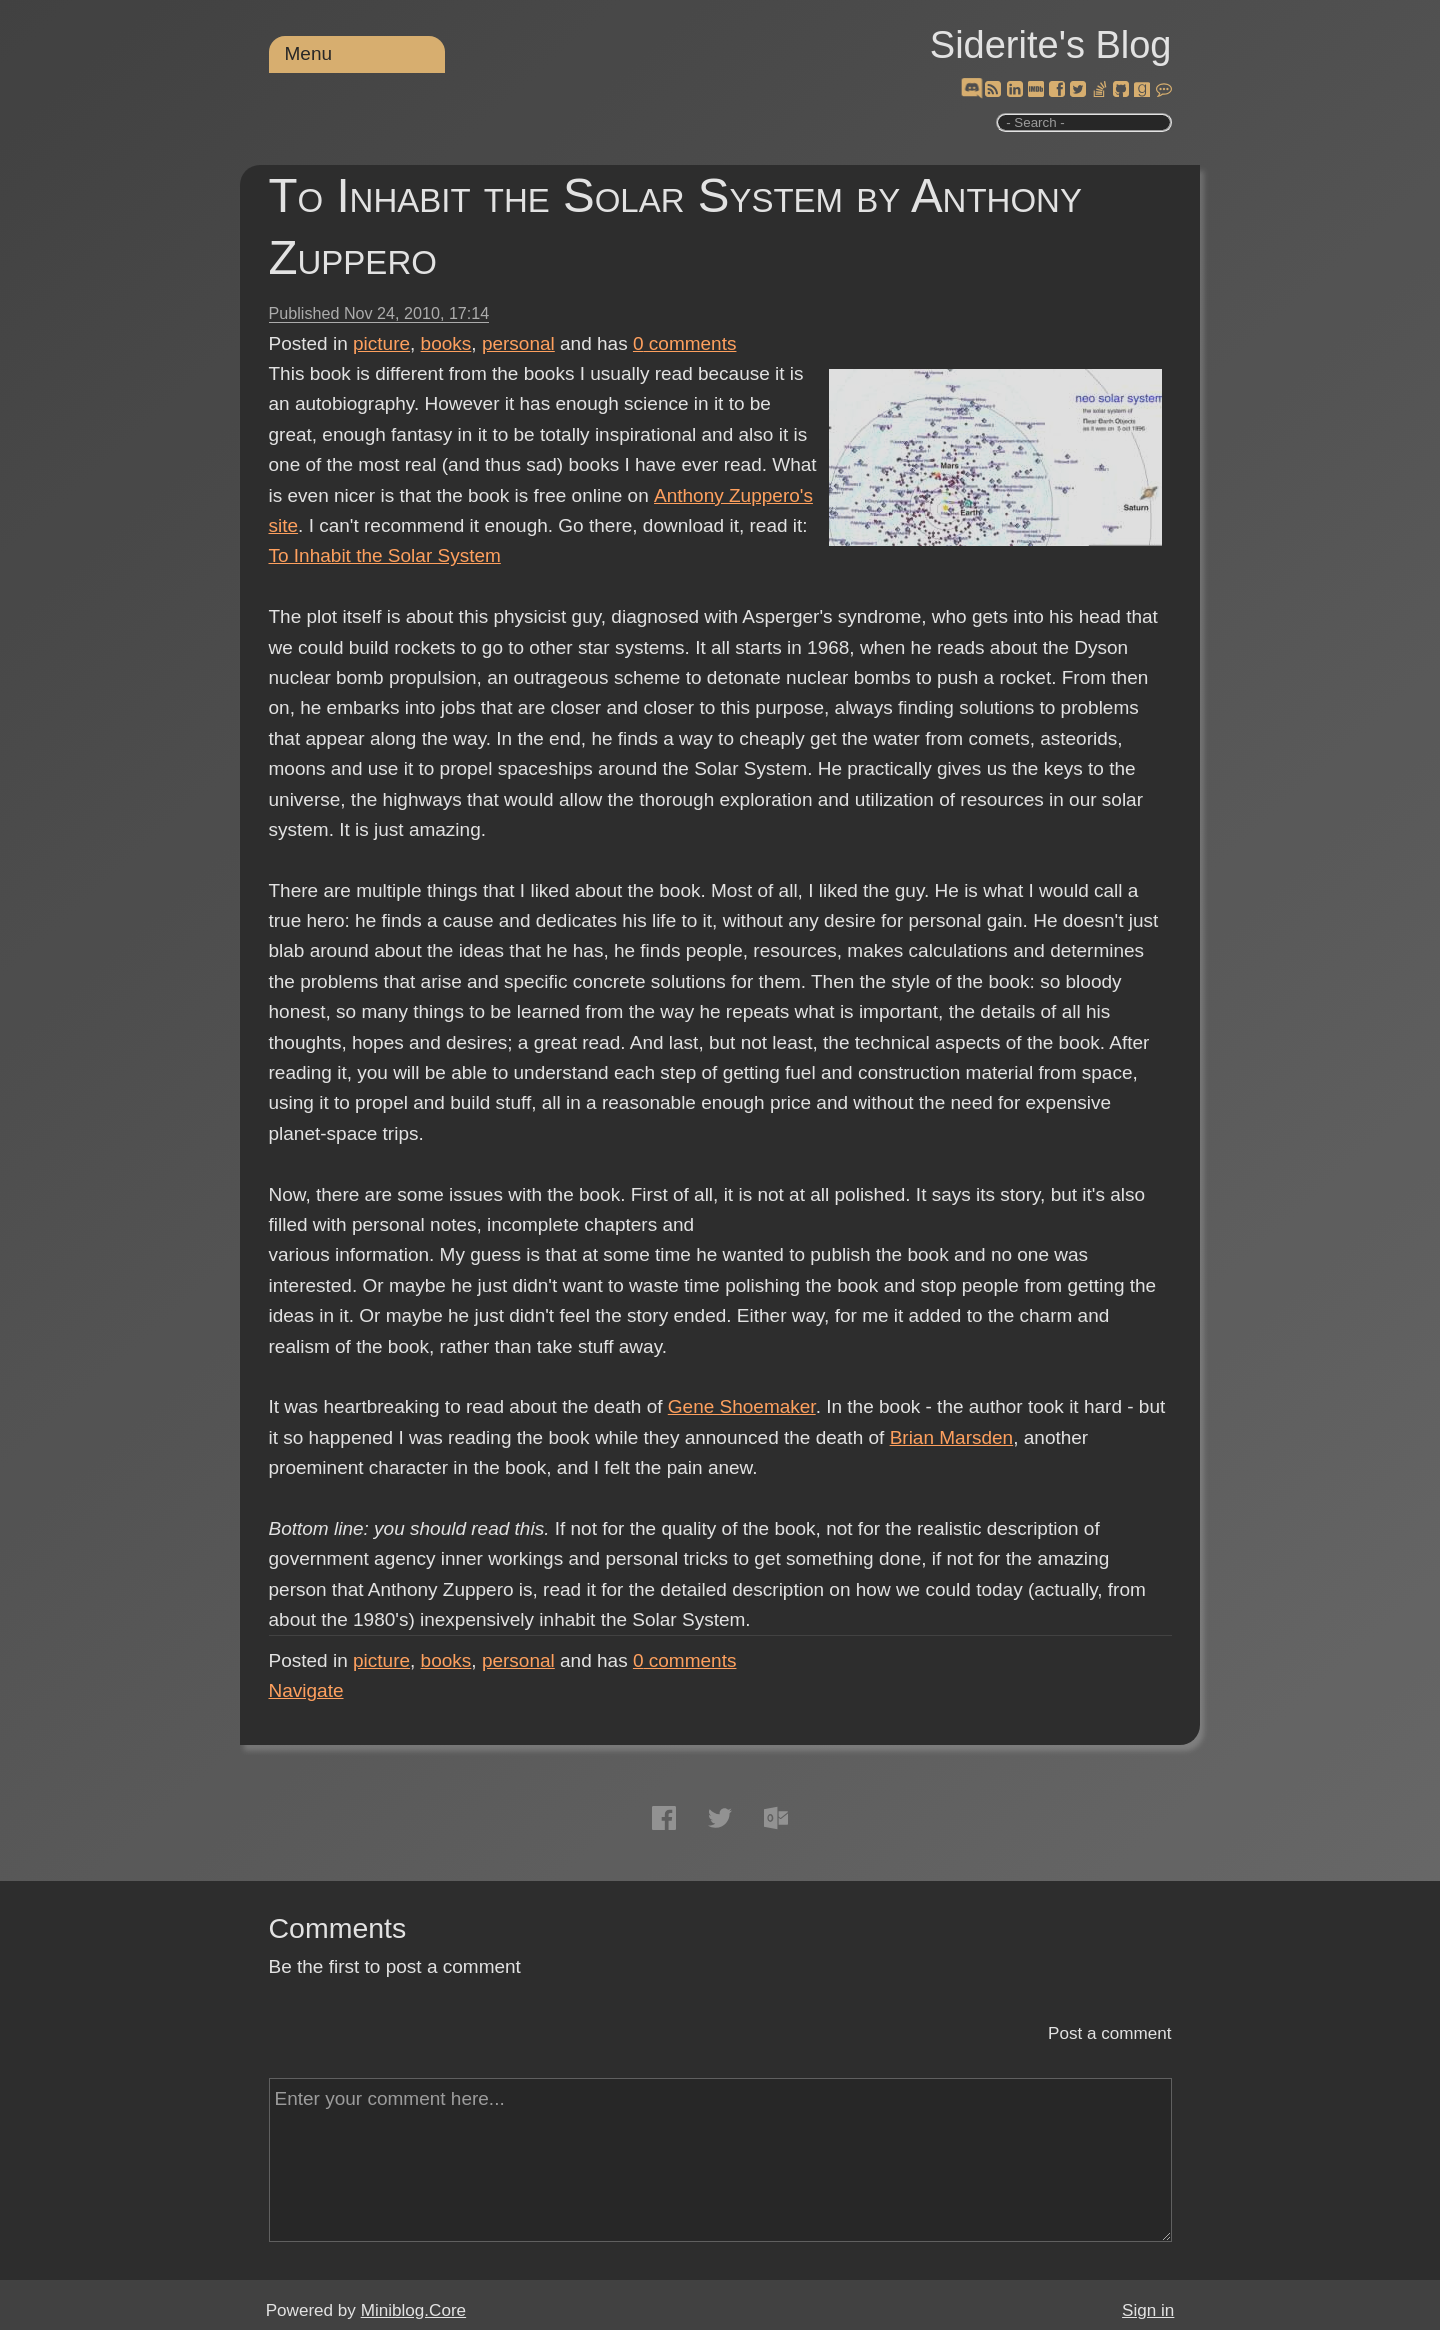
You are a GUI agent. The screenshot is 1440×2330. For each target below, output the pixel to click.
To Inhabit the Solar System (385, 555)
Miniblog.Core (413, 2310)
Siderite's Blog (1051, 45)
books (446, 343)
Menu (309, 53)
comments (685, 343)
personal (518, 343)
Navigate (306, 1690)
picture (381, 343)
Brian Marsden (952, 1437)
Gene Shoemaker (742, 1406)
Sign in (1148, 2310)
